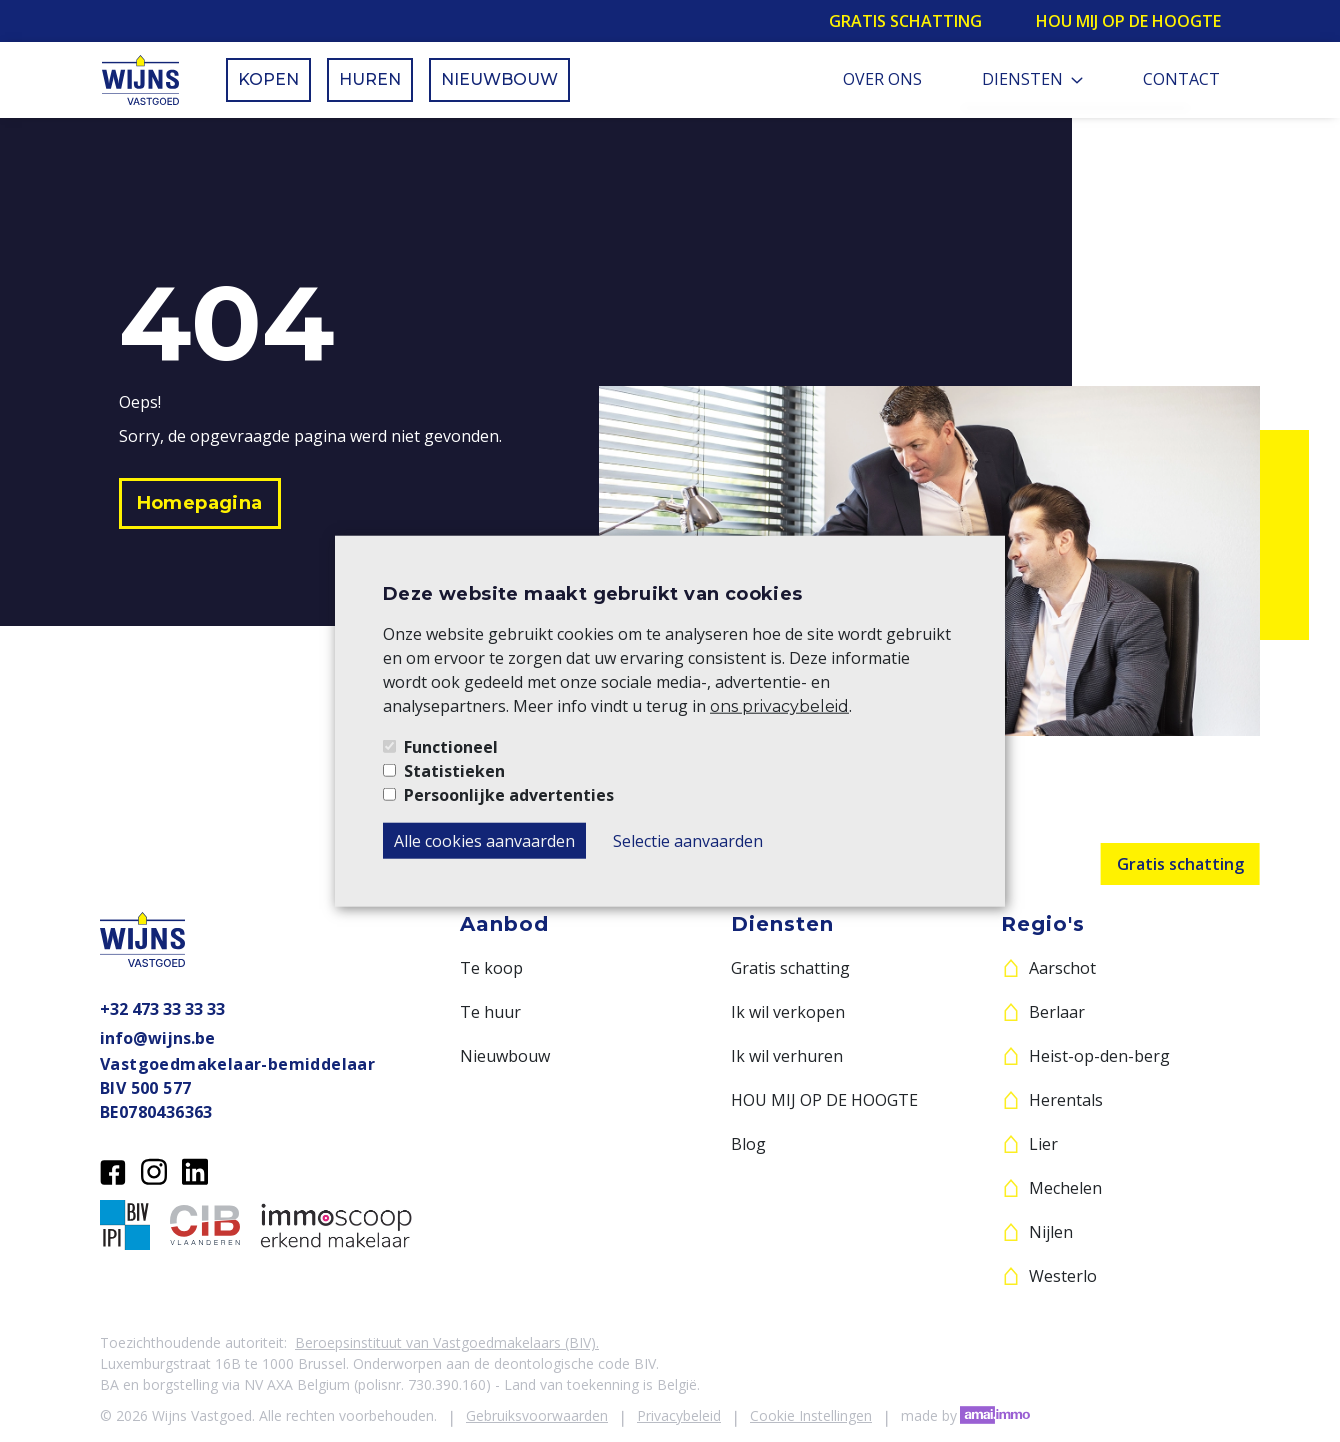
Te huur (490, 1012)
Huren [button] (370, 79)
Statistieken (454, 770)
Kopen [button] (268, 79)
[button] (200, 503)
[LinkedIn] (195, 1170)
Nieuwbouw (505, 1056)
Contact (1181, 79)
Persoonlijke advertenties (509, 794)
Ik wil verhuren (787, 1056)
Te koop (491, 968)
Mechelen (1065, 1188)
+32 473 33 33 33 (162, 1009)
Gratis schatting (1180, 864)
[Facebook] (113, 1170)
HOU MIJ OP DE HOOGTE (824, 1100)
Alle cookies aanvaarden (484, 840)
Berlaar (1057, 1012)
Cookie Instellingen (811, 1415)
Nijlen (1051, 1232)
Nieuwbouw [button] (499, 79)
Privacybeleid (679, 1415)
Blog (748, 1144)
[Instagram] (154, 1170)
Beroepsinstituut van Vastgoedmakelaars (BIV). (447, 1342)
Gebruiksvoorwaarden (537, 1415)
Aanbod (504, 924)
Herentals (1066, 1100)
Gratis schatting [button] (905, 21)
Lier (1043, 1144)
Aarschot (1062, 968)
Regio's (1043, 924)
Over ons (882, 79)
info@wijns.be (157, 1038)
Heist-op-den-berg (1099, 1056)
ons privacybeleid (779, 705)
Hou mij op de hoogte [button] (1128, 21)
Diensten (1032, 79)
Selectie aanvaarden (688, 840)
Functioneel (451, 746)
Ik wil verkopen (788, 1012)
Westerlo (1063, 1276)
